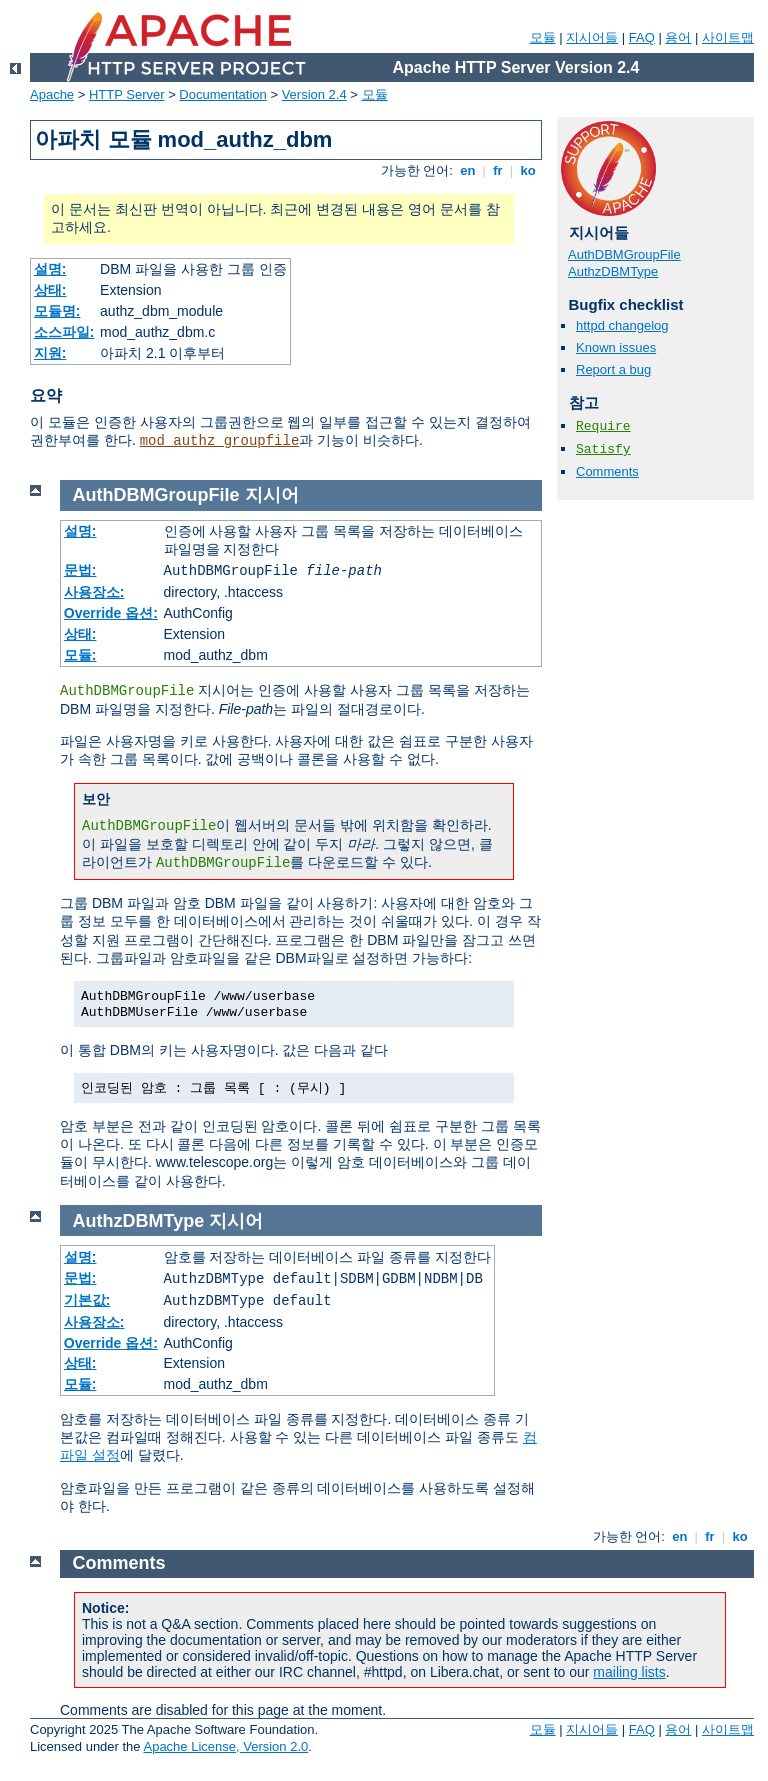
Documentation (222, 94)
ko (528, 170)
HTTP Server (127, 94)
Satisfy (603, 449)
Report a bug (613, 369)
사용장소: (94, 592)
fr (498, 170)
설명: (50, 269)
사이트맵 (728, 37)
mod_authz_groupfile (220, 441)
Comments (607, 471)
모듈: (80, 655)
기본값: (87, 1300)
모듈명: (57, 311)
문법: (80, 570)
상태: (50, 290)
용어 (678, 37)
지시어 (272, 495)
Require (603, 426)
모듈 (543, 37)
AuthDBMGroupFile (624, 254)
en (468, 170)
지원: (50, 353)
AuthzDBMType (613, 271)
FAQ (642, 37)
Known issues (616, 347)
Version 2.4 (314, 94)
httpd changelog (622, 325)
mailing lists (629, 1672)
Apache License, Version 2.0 (225, 1746)
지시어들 (592, 37)
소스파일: (64, 332)
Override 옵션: (111, 613)
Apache (52, 94)
